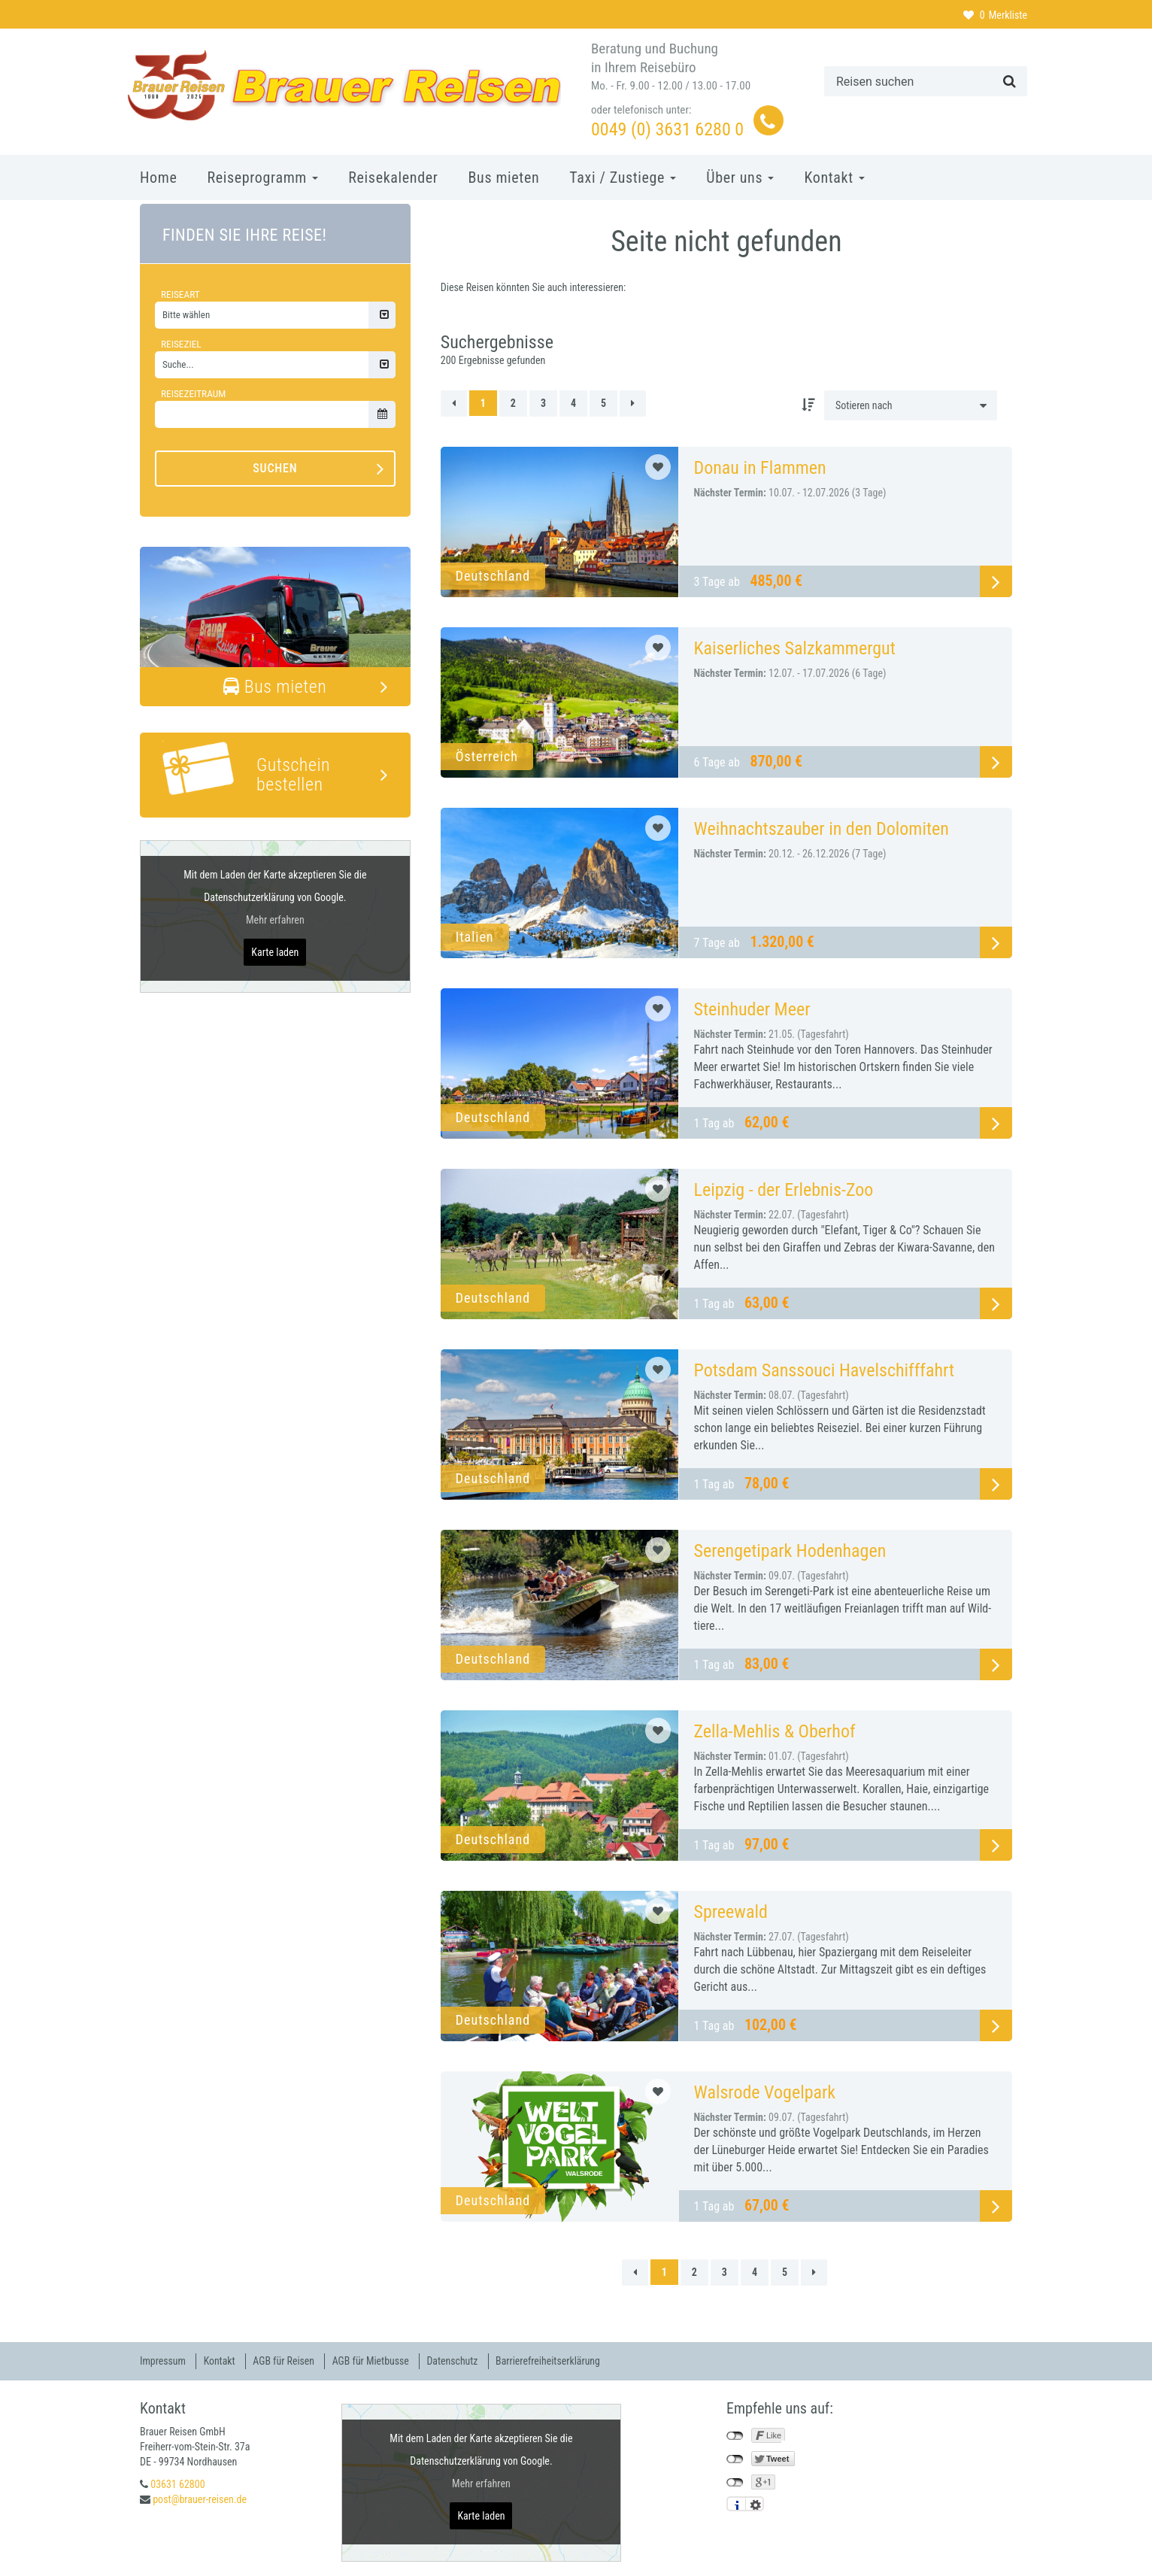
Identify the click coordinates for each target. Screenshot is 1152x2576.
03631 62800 (177, 2483)
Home (158, 177)
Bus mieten (504, 177)
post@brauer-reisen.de (200, 2499)
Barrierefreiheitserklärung (554, 2361)
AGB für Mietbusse (374, 2361)
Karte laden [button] (275, 952)
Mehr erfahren (275, 920)
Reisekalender (393, 177)
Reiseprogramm (262, 177)
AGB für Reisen (286, 2361)
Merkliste (995, 15)
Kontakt (834, 177)
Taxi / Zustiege (622, 177)
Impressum (163, 2361)
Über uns (740, 177)
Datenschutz (457, 2361)
